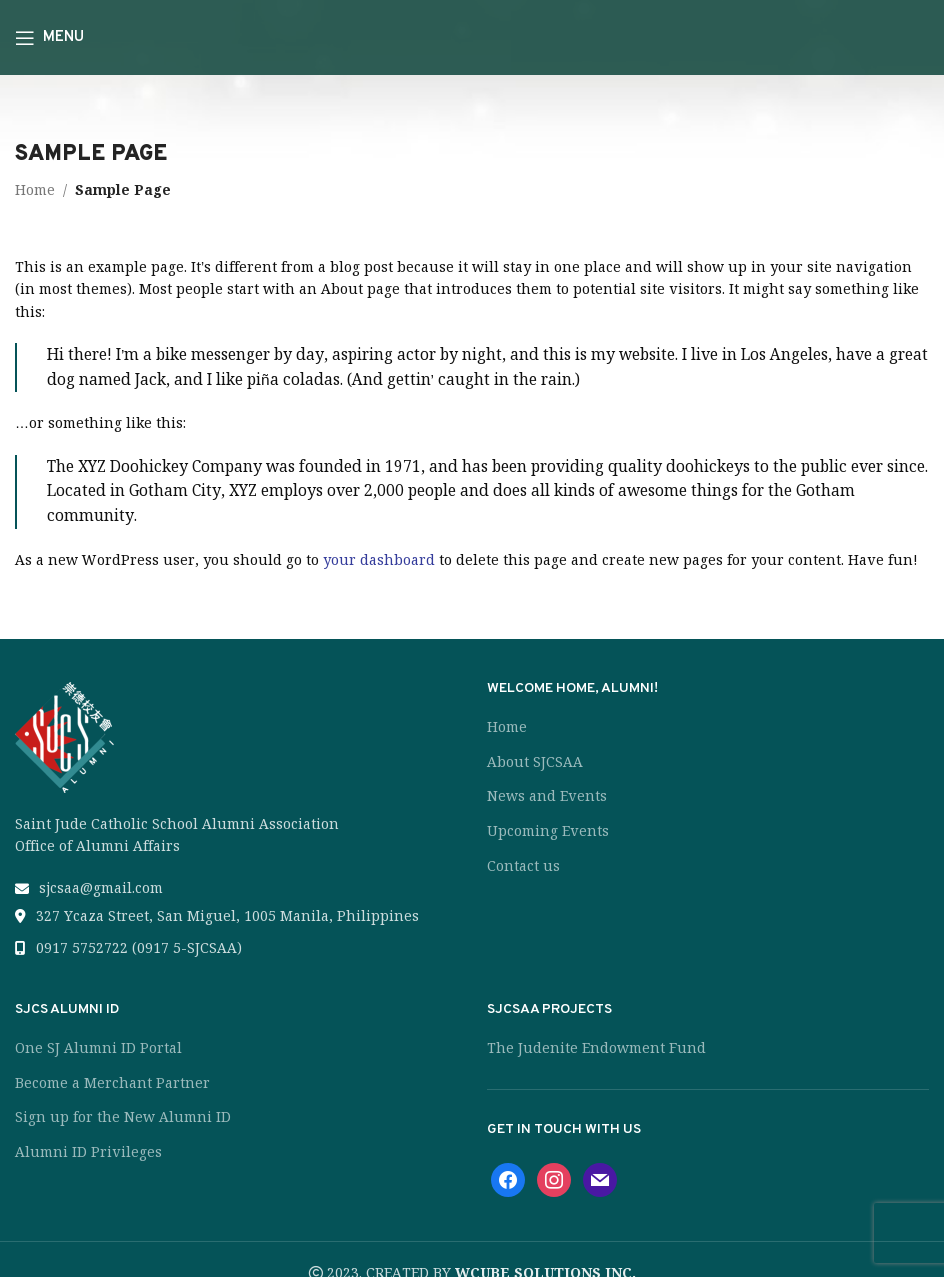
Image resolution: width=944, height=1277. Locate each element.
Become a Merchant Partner (112, 1083)
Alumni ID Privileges (88, 1152)
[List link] (236, 888)
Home (35, 190)
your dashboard (379, 560)
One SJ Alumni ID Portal (98, 1048)
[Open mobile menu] (49, 38)
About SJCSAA (535, 762)
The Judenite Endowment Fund (596, 1048)
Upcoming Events (548, 831)
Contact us (523, 866)
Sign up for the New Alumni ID (123, 1117)
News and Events (547, 796)
